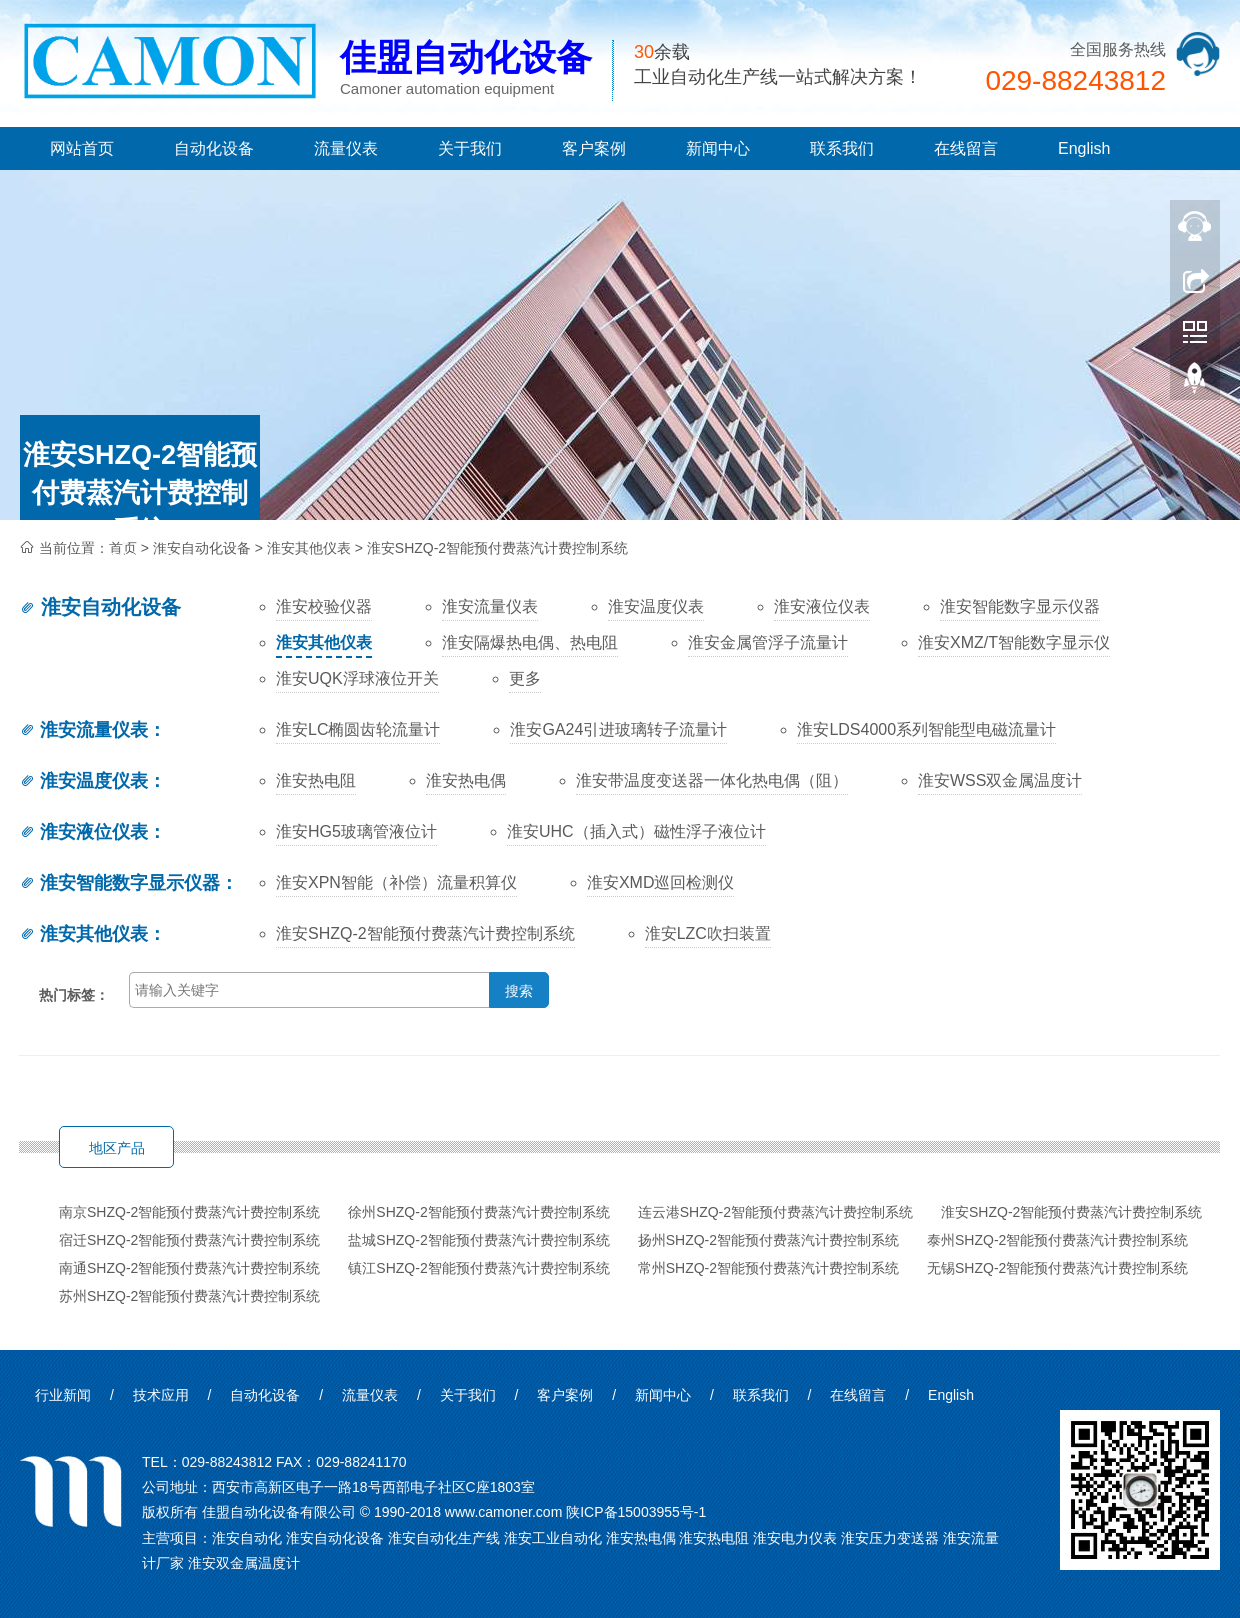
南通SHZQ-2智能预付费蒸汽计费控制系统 (189, 1268)
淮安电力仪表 (795, 1538)
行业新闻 (63, 1395)
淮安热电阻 (316, 780)
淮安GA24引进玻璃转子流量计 (618, 729)
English (1084, 148)
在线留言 (966, 148)
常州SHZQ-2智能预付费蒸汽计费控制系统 (768, 1268)
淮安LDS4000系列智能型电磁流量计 (926, 729)
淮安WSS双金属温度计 (1000, 780)
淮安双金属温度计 (244, 1563)
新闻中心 (718, 148)
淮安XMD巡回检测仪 (661, 882)
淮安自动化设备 (100, 607)
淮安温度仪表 (83, 781)
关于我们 (470, 148)
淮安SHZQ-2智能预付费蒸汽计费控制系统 (497, 548)
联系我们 (842, 148)
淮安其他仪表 (309, 548)
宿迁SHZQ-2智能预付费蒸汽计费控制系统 (189, 1240)
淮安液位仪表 (83, 832)
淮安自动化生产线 (444, 1538)
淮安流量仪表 (83, 730)
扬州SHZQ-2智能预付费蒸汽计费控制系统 (768, 1240)
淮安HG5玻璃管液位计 (356, 831)
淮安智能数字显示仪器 (119, 883)
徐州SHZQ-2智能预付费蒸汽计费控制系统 (478, 1212)
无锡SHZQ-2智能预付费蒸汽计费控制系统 (1057, 1268)
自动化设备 (214, 148)
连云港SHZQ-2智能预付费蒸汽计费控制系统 (775, 1212)
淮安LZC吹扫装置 (708, 933)
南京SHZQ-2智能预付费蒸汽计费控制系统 (189, 1212)
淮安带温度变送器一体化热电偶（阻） (712, 780)
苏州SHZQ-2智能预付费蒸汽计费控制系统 (189, 1296)
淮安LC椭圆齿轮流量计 (358, 729)
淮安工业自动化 (553, 1538)
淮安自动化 (247, 1538)
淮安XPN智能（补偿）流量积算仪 (396, 882)
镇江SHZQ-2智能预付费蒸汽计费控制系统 (478, 1268)
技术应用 (161, 1395)
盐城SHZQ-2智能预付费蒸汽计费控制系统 (478, 1240)
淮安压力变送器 (890, 1538)
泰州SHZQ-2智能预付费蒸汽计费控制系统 (1057, 1240)
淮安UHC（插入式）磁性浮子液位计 (636, 831)
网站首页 (82, 148)
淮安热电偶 (466, 780)
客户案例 (594, 148)
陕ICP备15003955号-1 (636, 1512)
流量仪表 (346, 148)
